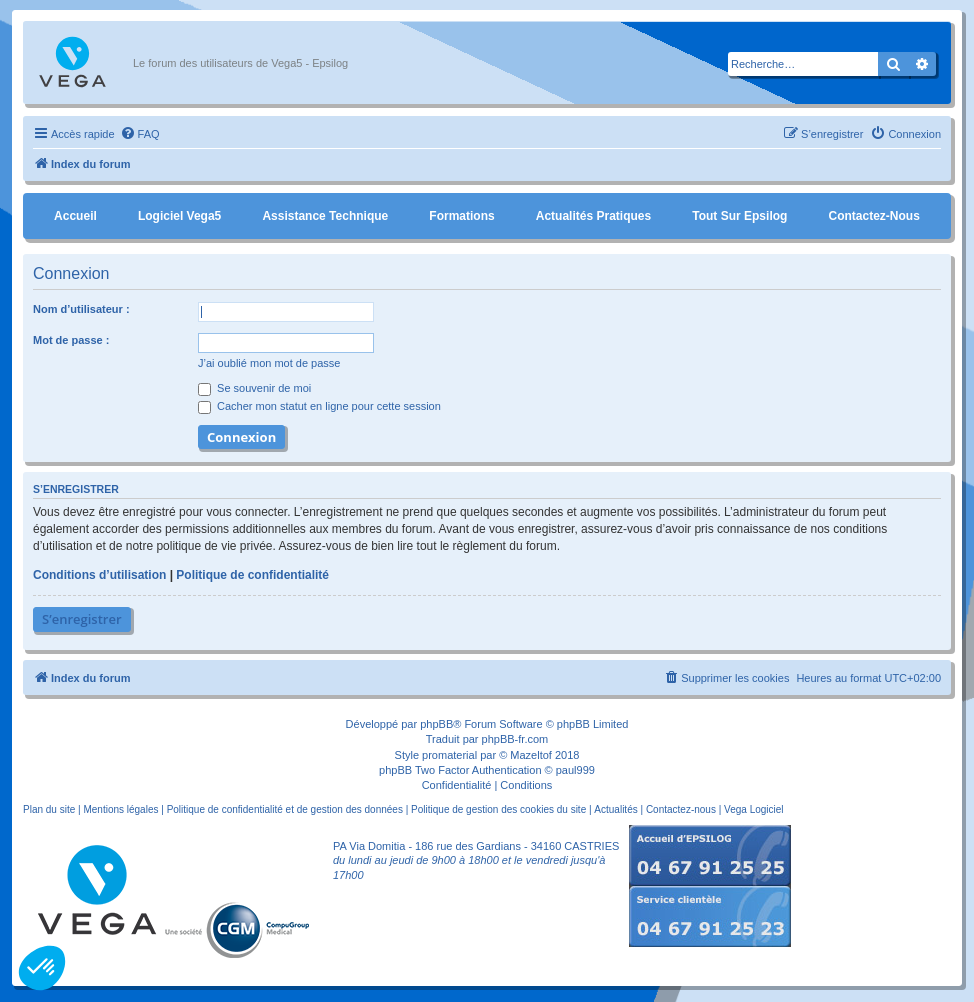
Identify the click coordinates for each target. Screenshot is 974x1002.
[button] (42, 968)
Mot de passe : (71, 340)
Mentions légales (120, 809)
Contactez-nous (873, 216)
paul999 (575, 770)
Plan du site (49, 809)
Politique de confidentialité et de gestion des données (285, 809)
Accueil (75, 216)
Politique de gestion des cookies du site (498, 809)
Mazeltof (531, 755)
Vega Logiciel (754, 809)
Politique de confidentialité (252, 575)
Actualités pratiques (593, 216)
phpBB (436, 724)
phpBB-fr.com (515, 739)
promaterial (449, 755)
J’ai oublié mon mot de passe (269, 363)
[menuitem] (140, 134)
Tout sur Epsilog (739, 216)
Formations (461, 216)
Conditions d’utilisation (99, 575)
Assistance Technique (325, 216)
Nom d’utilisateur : (81, 309)
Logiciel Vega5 (179, 216)
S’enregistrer (82, 619)
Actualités (615, 809)
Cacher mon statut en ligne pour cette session (319, 406)
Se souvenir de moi (254, 388)
